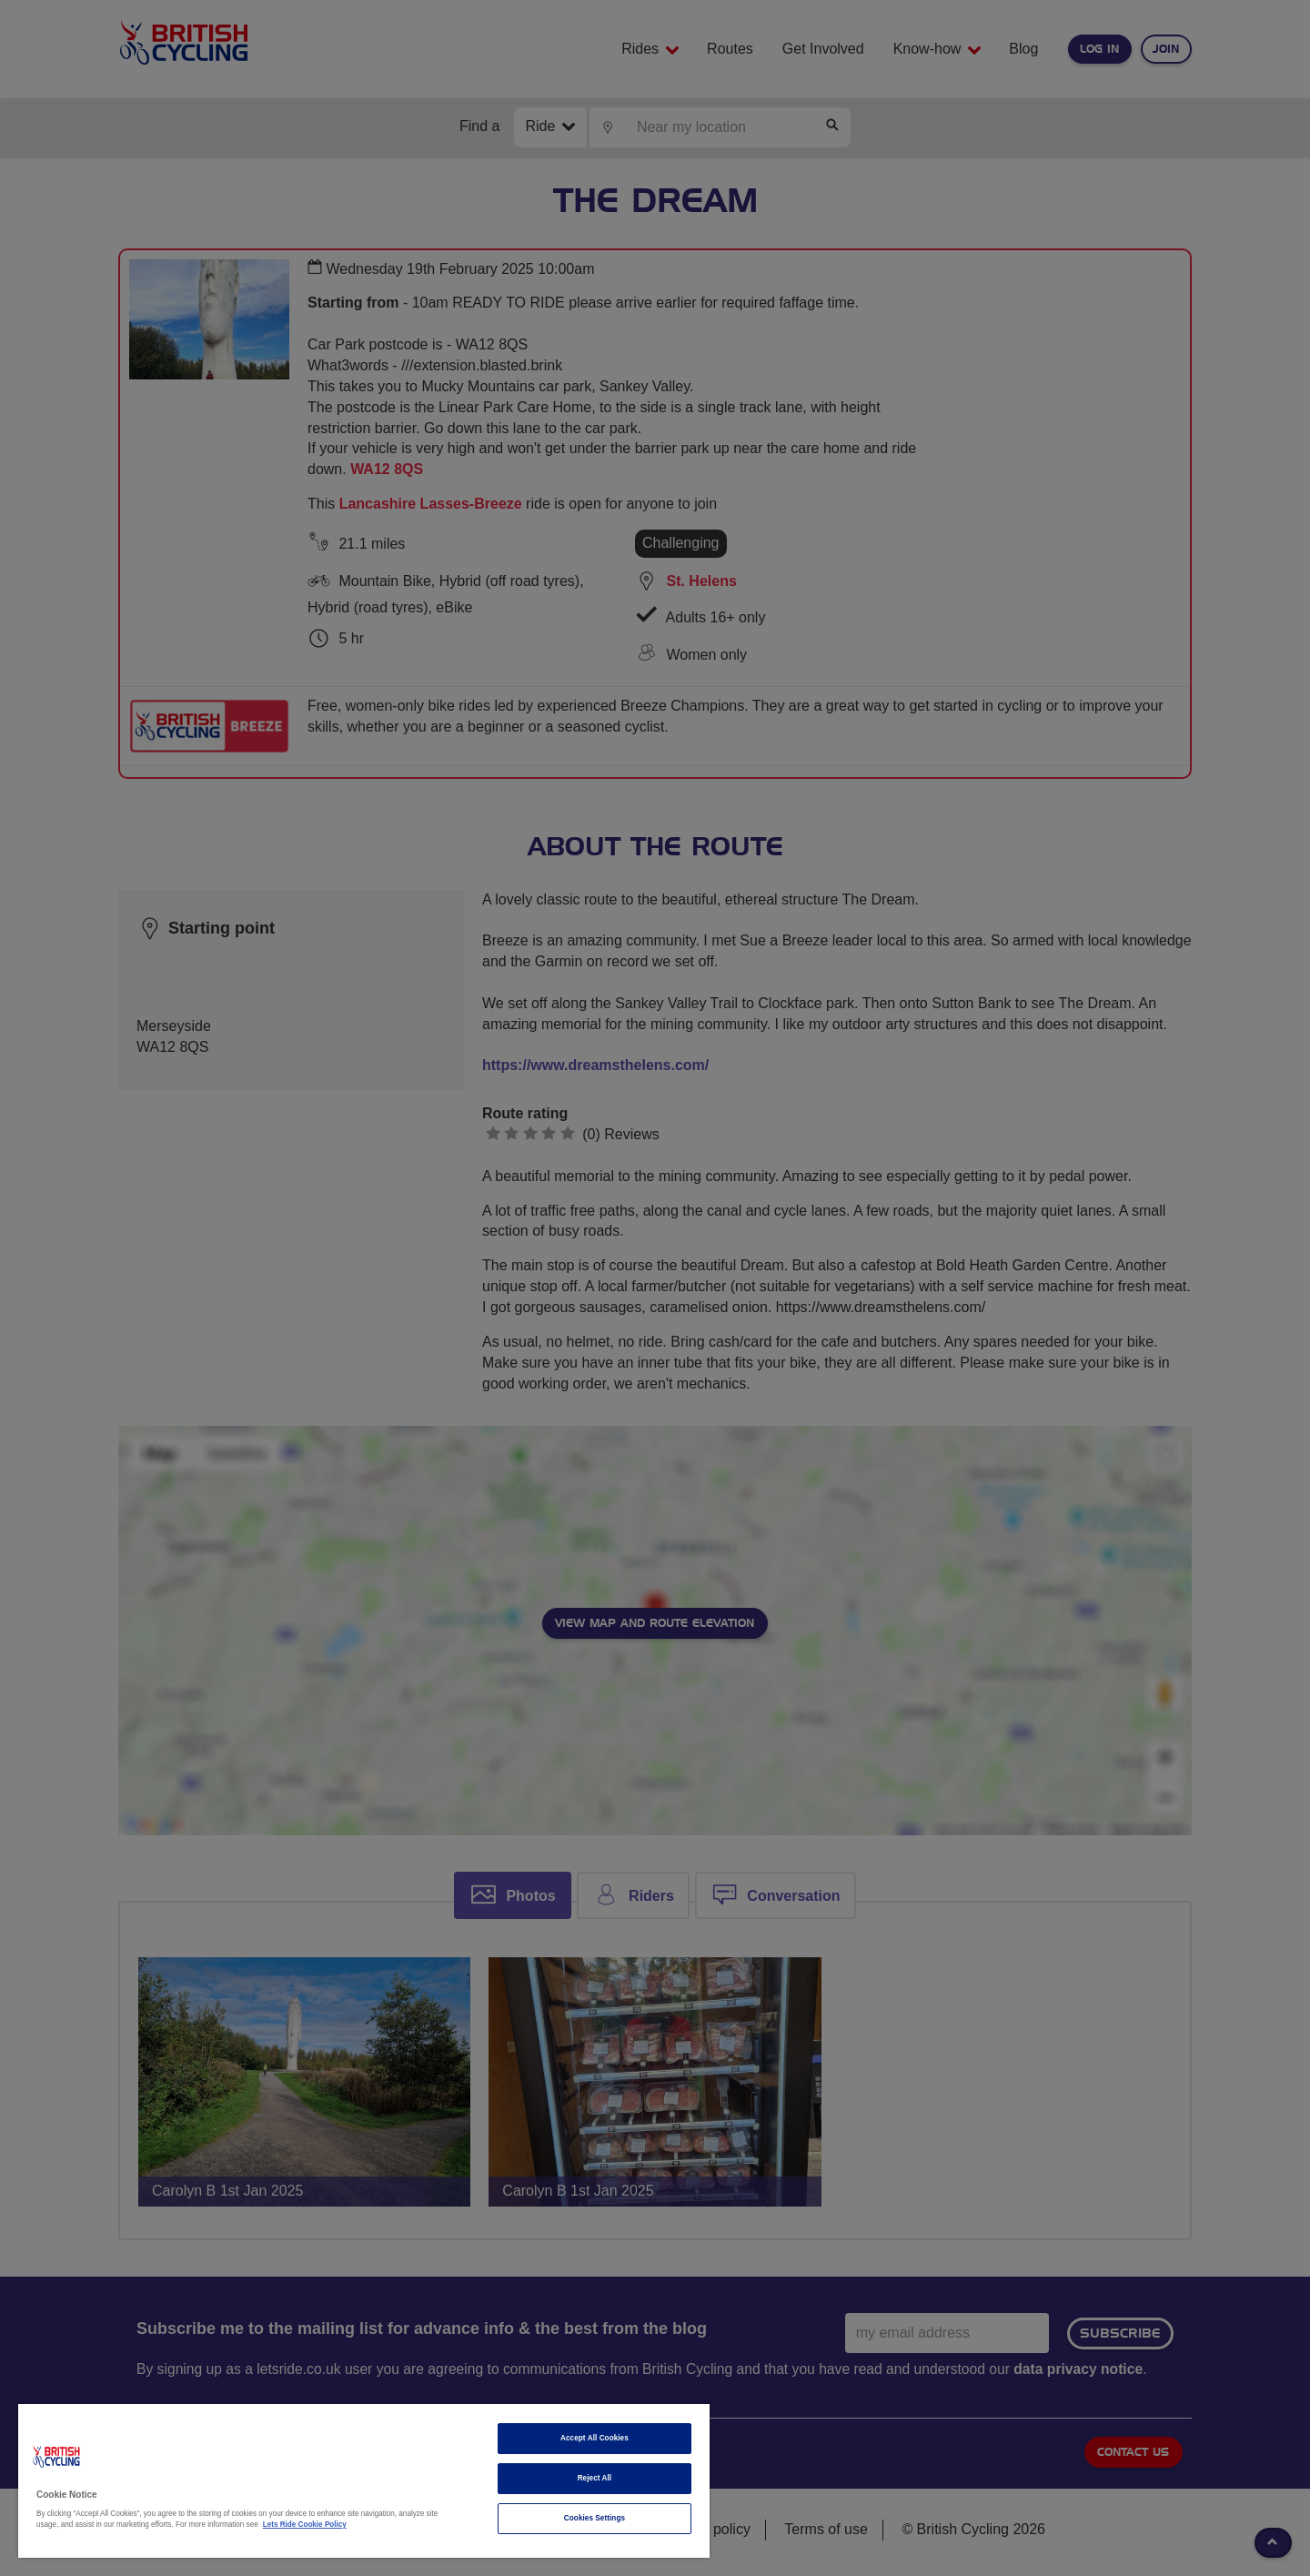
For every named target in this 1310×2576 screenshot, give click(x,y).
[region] (364, 2481)
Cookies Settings (594, 2518)
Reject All (595, 2478)
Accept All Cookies (594, 2438)
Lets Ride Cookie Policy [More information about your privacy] (305, 2524)
